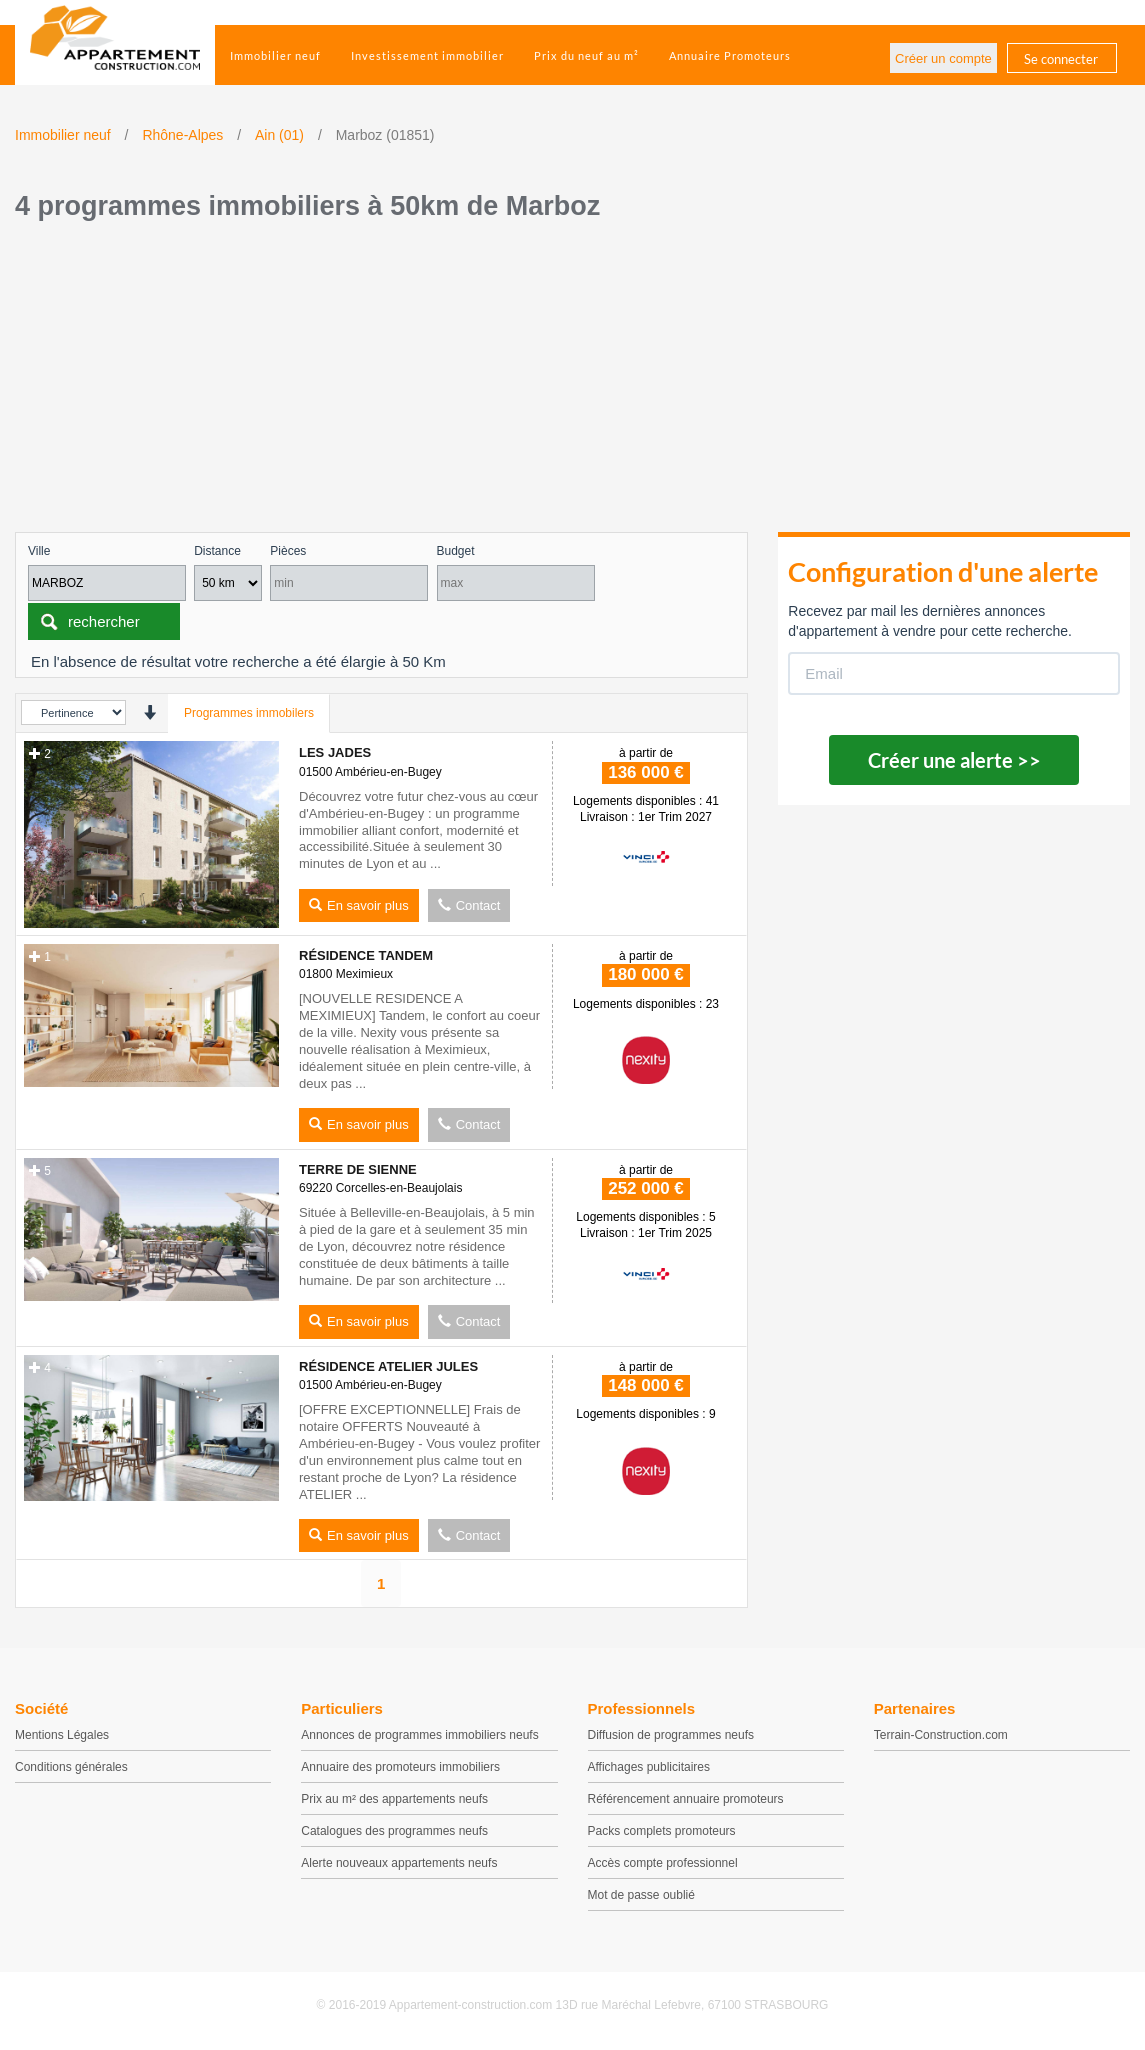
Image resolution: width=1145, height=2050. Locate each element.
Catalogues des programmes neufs (394, 1831)
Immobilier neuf (275, 55)
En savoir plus (359, 905)
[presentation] (149, 712)
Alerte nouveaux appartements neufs (399, 1863)
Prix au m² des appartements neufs (394, 1799)
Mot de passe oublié (641, 1895)
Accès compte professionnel (663, 1863)
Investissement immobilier (427, 55)
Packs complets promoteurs (662, 1831)
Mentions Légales (62, 1735)
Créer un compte (943, 58)
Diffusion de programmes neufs (671, 1735)
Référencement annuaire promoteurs (686, 1799)
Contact (469, 905)
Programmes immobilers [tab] (249, 713)
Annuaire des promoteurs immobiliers (400, 1767)
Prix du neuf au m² (586, 55)
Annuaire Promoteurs (730, 55)
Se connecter (1061, 59)
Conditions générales (71, 1767)
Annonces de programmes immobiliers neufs (419, 1735)
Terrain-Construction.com (941, 1735)
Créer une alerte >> (954, 760)
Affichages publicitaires (649, 1767)
